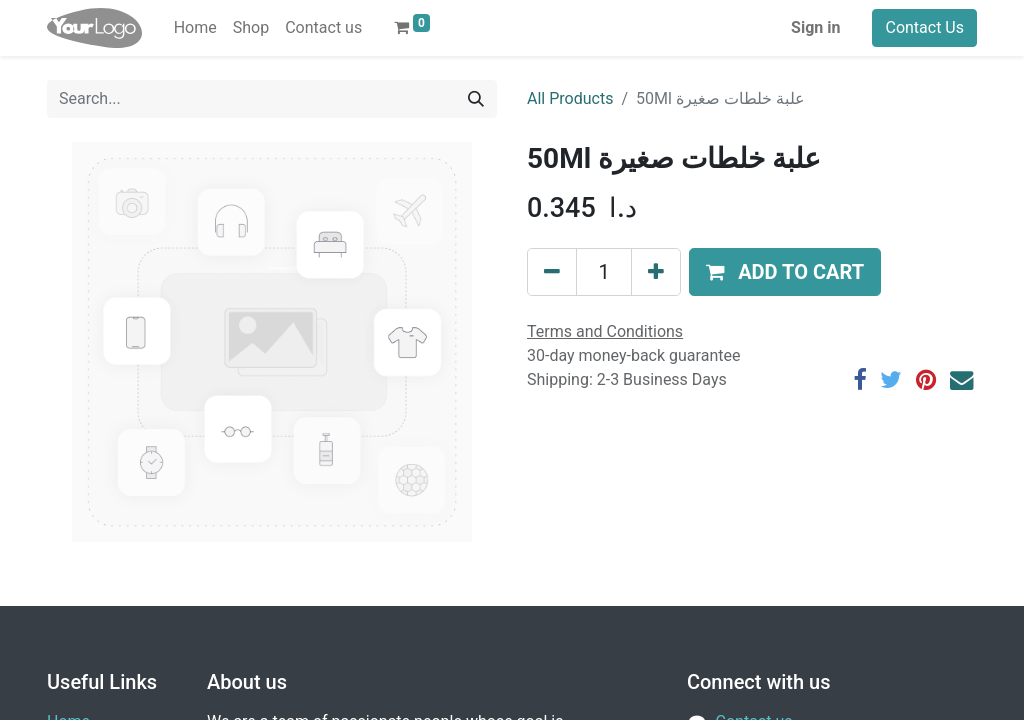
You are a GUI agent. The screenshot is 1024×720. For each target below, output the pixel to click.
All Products (570, 98)
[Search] (476, 99)
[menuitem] (195, 28)
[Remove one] (552, 272)
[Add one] (656, 272)
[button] (785, 272)
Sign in (815, 27)
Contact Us (924, 27)
